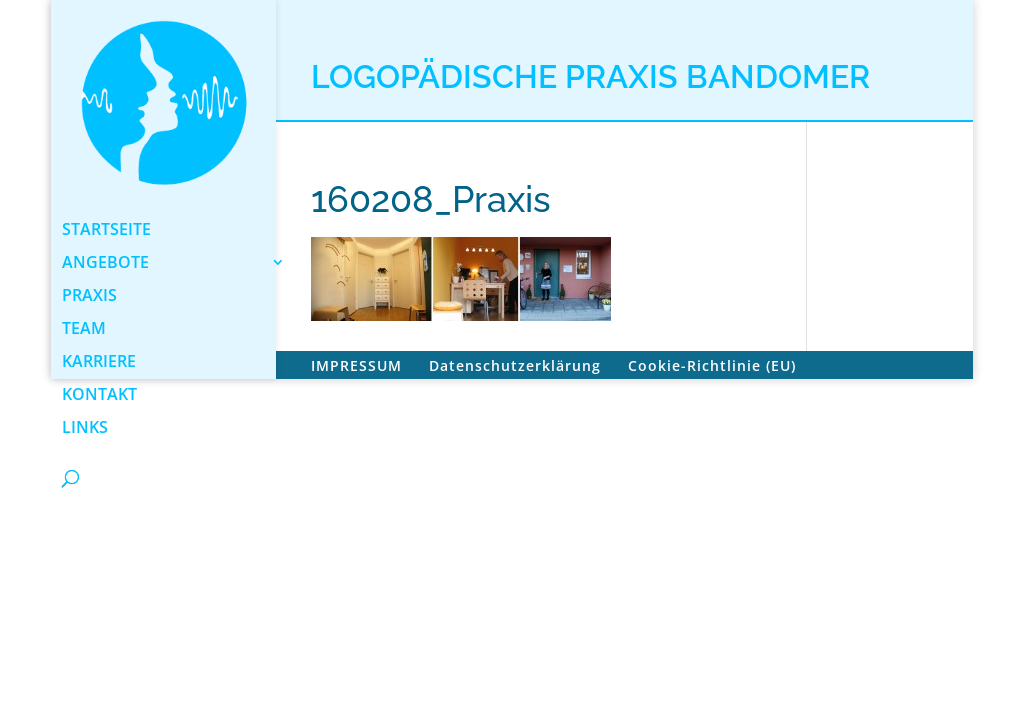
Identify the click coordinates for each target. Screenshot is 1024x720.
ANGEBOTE (105, 264)
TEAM (84, 330)
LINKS (85, 429)
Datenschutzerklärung (515, 365)
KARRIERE (99, 363)
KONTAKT (99, 396)
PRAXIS (89, 297)
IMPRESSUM (356, 365)
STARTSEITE (106, 231)
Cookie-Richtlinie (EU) (712, 365)
